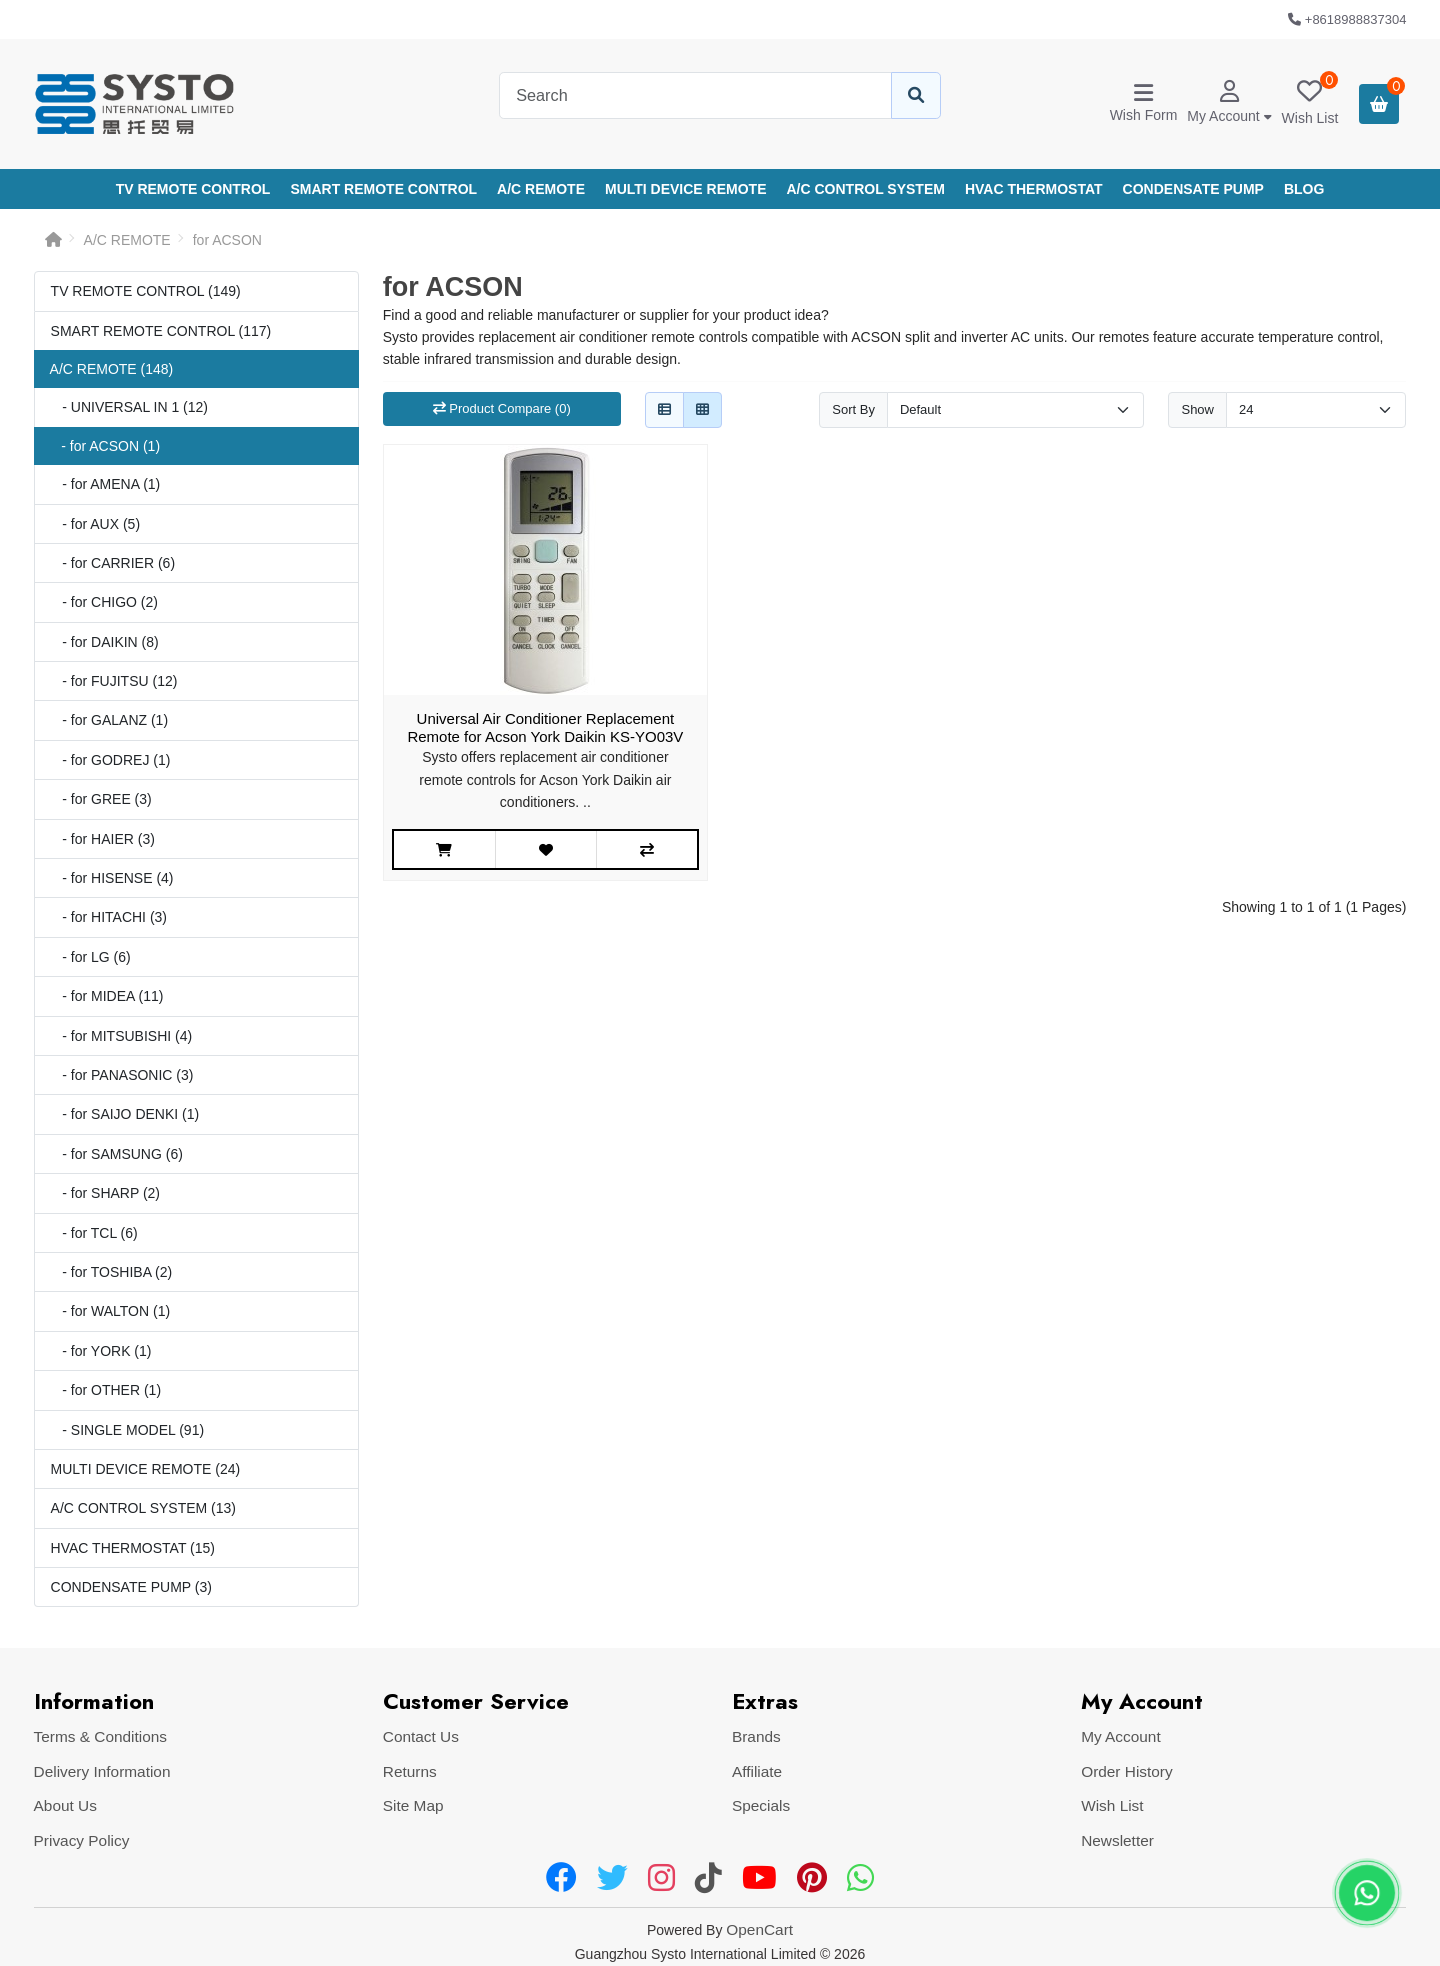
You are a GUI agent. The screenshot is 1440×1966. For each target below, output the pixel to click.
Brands (756, 1736)
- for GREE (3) (101, 799)
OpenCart (759, 1929)
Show (1197, 409)
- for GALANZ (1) (109, 720)
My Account (1121, 1736)
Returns (410, 1771)
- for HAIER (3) (103, 839)
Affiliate (757, 1771)
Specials (761, 1805)
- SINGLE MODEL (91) (128, 1430)
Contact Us (421, 1736)
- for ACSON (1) (105, 446)
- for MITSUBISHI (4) (122, 1036)
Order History (1127, 1771)
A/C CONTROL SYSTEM (866, 189)
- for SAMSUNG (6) (117, 1154)
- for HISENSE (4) (112, 878)
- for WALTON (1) (111, 1311)
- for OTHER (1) (106, 1390)
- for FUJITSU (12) (114, 681)
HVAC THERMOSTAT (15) (133, 1548)
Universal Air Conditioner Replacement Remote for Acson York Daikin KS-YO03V (545, 727)
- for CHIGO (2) (104, 602)
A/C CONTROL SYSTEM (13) (143, 1508)
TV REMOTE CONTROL (193, 189)
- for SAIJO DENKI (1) (125, 1114)
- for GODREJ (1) (111, 760)
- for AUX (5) (95, 524)
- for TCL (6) (94, 1233)
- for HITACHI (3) (109, 917)
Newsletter (1117, 1840)
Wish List (1112, 1805)
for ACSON (227, 240)
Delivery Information (102, 1771)
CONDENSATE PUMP (1193, 189)
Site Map (413, 1805)
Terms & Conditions (100, 1736)
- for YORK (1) (101, 1351)
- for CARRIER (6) (113, 563)
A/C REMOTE (541, 189)
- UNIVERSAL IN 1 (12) (129, 407)
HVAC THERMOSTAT (1034, 189)
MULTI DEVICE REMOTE (686, 189)
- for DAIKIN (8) (105, 642)
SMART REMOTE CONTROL (383, 189)
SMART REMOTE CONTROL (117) (161, 331)
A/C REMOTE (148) (112, 369)
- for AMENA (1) (106, 484)
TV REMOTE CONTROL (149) (146, 291)
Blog (1304, 189)
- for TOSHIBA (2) (112, 1272)
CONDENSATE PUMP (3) (131, 1587)
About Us (65, 1805)
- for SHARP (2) (105, 1193)
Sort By (853, 409)
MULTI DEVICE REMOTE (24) (146, 1469)
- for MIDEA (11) (107, 996)
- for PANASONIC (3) (122, 1075)
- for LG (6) (91, 957)
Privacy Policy (82, 1840)
